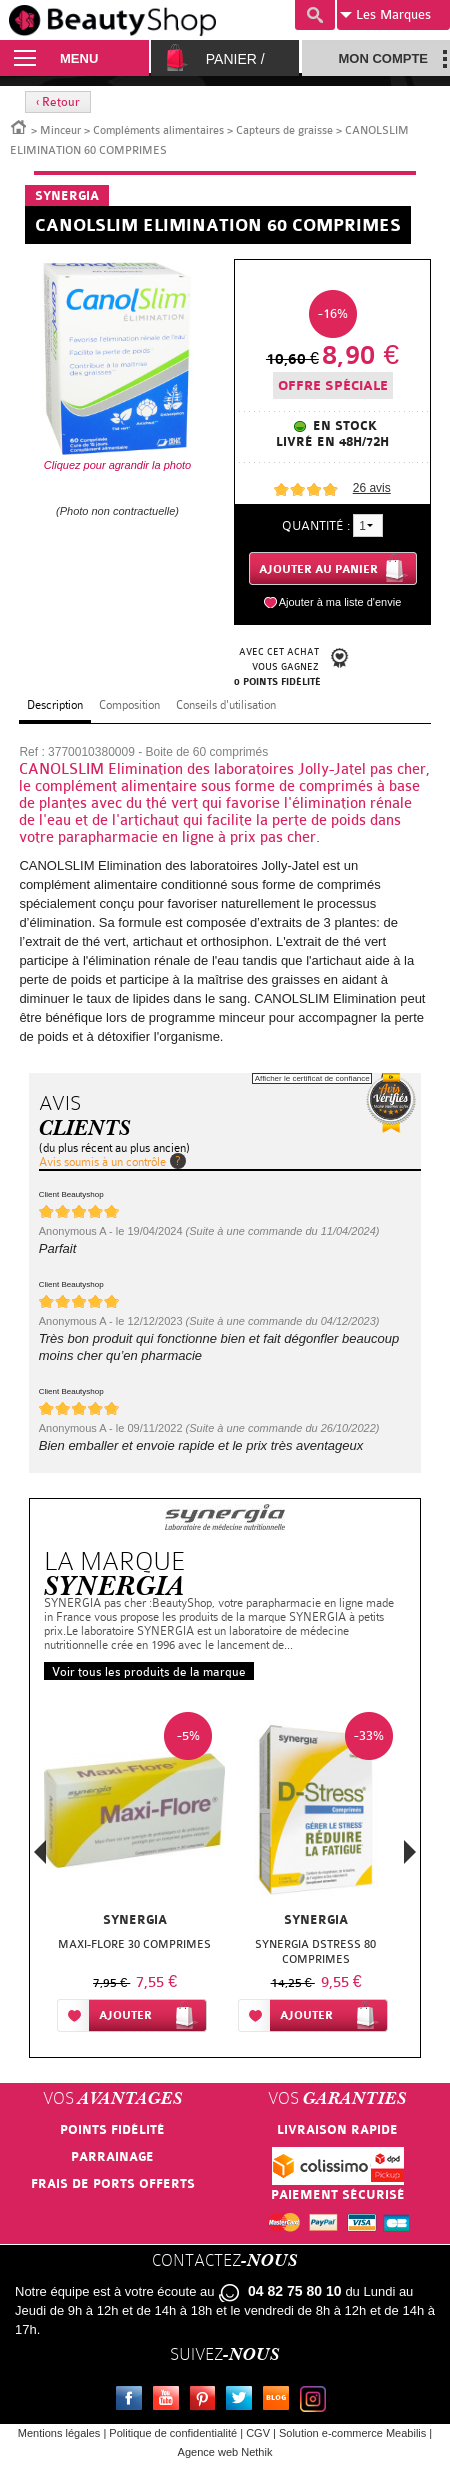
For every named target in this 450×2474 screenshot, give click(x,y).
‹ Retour (58, 102)
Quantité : (316, 525)
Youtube (170, 2401)
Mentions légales (59, 2433)
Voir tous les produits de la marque (149, 1672)
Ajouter (125, 2015)
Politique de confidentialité (173, 2433)
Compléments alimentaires (158, 130)
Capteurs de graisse (284, 130)
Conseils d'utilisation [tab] (226, 705)
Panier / (235, 59)
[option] (134, 1876)
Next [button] (410, 1852)
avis (372, 488)
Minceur (60, 130)
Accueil (19, 126)
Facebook (133, 2401)
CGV (258, 2433)
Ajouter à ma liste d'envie (340, 602)
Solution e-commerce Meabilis (352, 2433)
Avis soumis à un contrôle (102, 1162)
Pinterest (207, 2401)
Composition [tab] (129, 705)
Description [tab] (55, 705)
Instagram (317, 2401)
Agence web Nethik (225, 2452)
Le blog (280, 2401)
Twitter (243, 2401)
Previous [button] (40, 1857)
